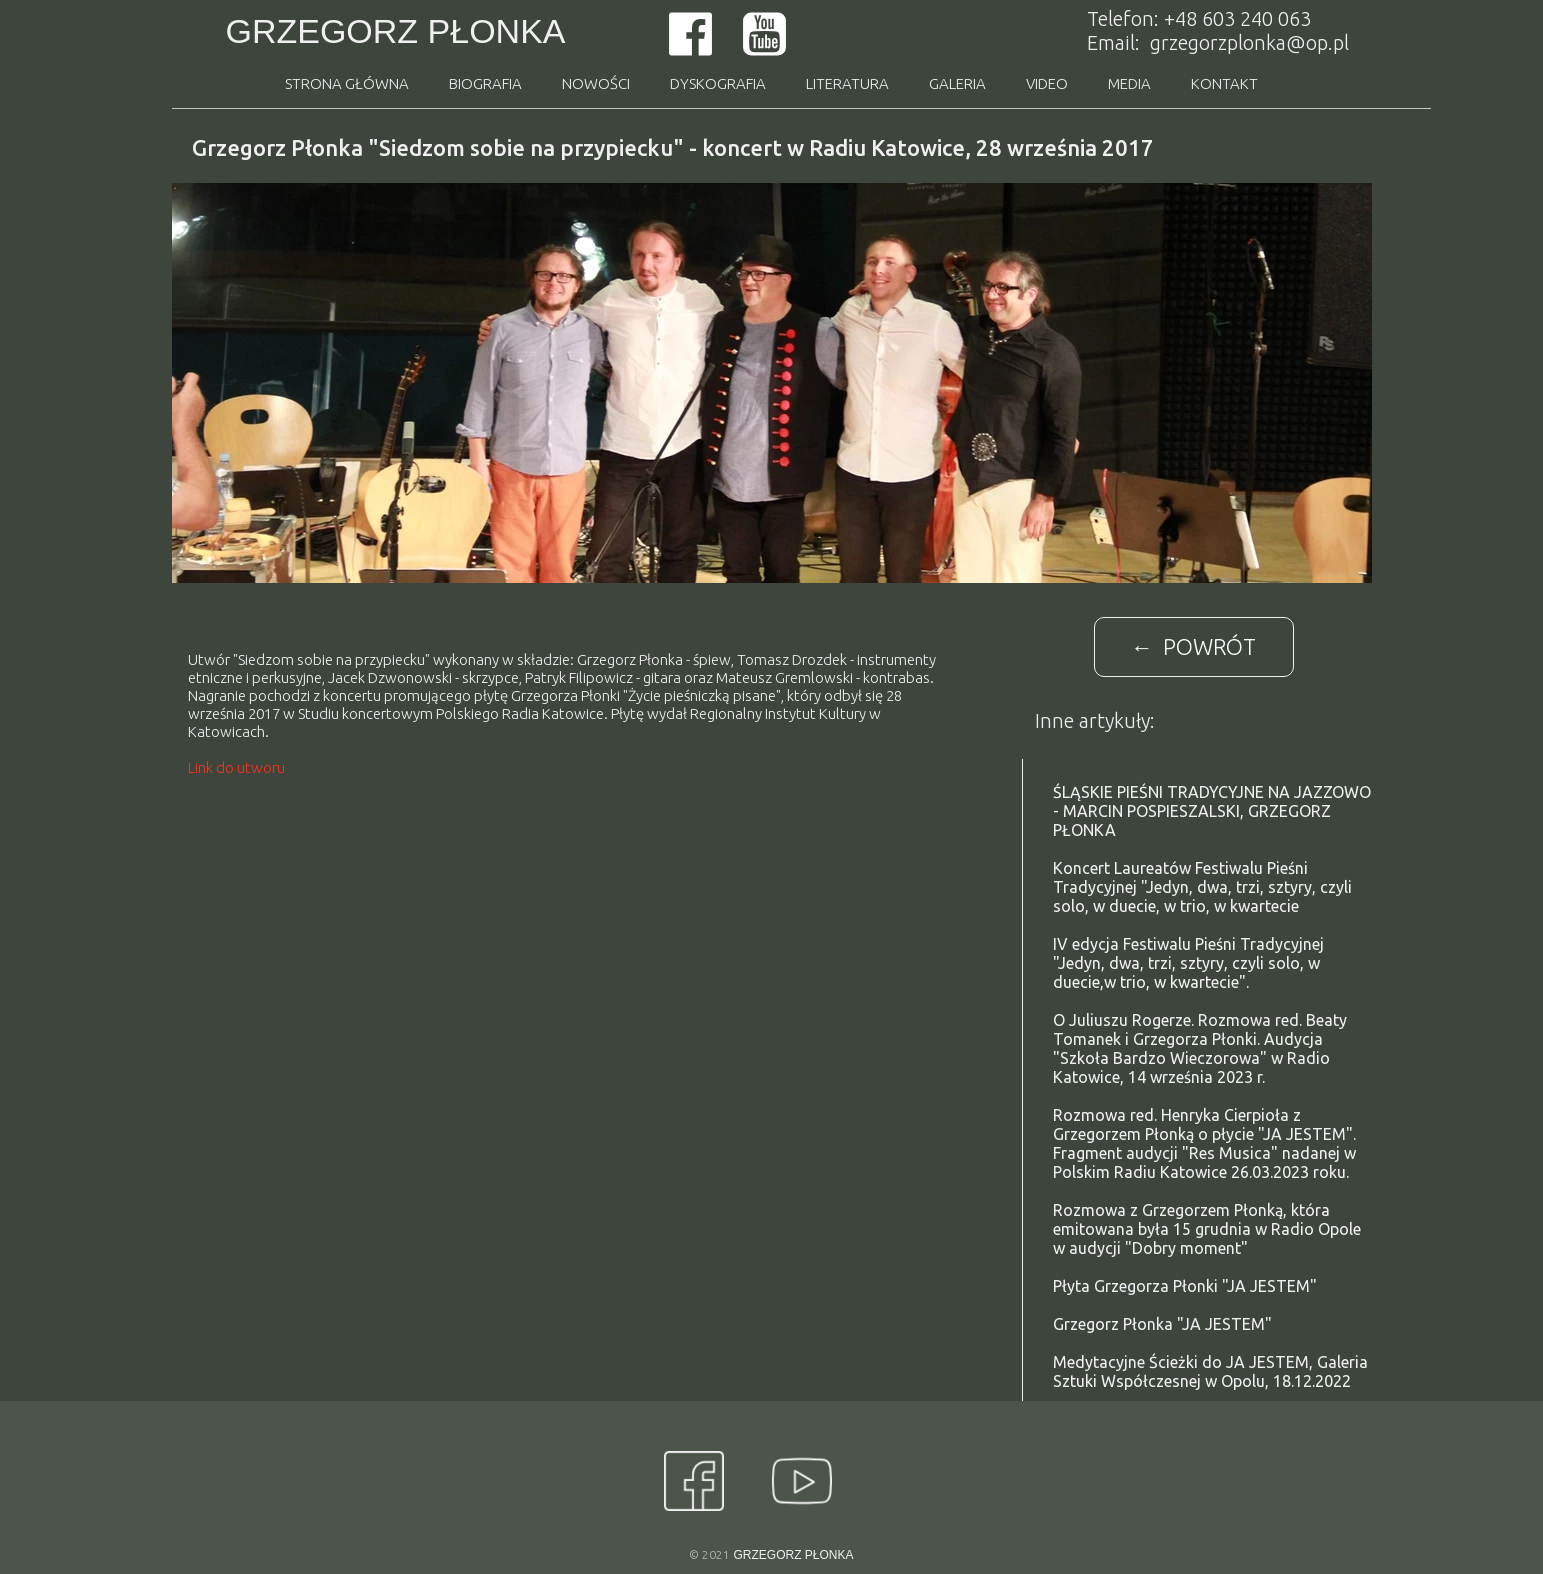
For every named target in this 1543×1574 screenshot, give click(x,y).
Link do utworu (236, 767)
